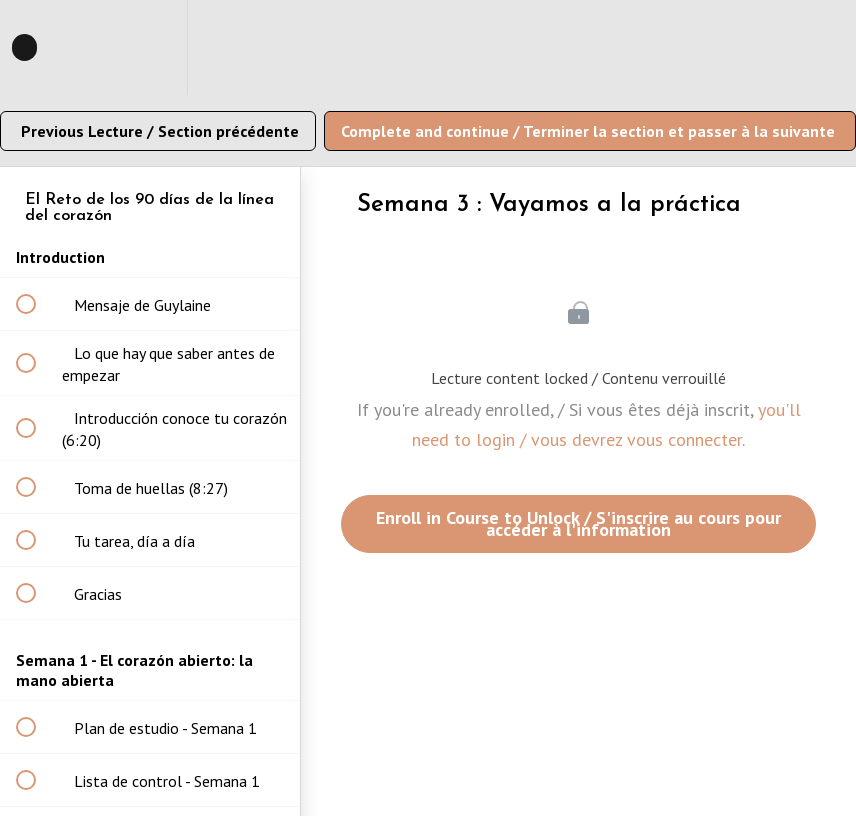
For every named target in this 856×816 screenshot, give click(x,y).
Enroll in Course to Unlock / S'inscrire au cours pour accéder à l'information (578, 523)
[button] (37, 47)
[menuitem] (150, 47)
